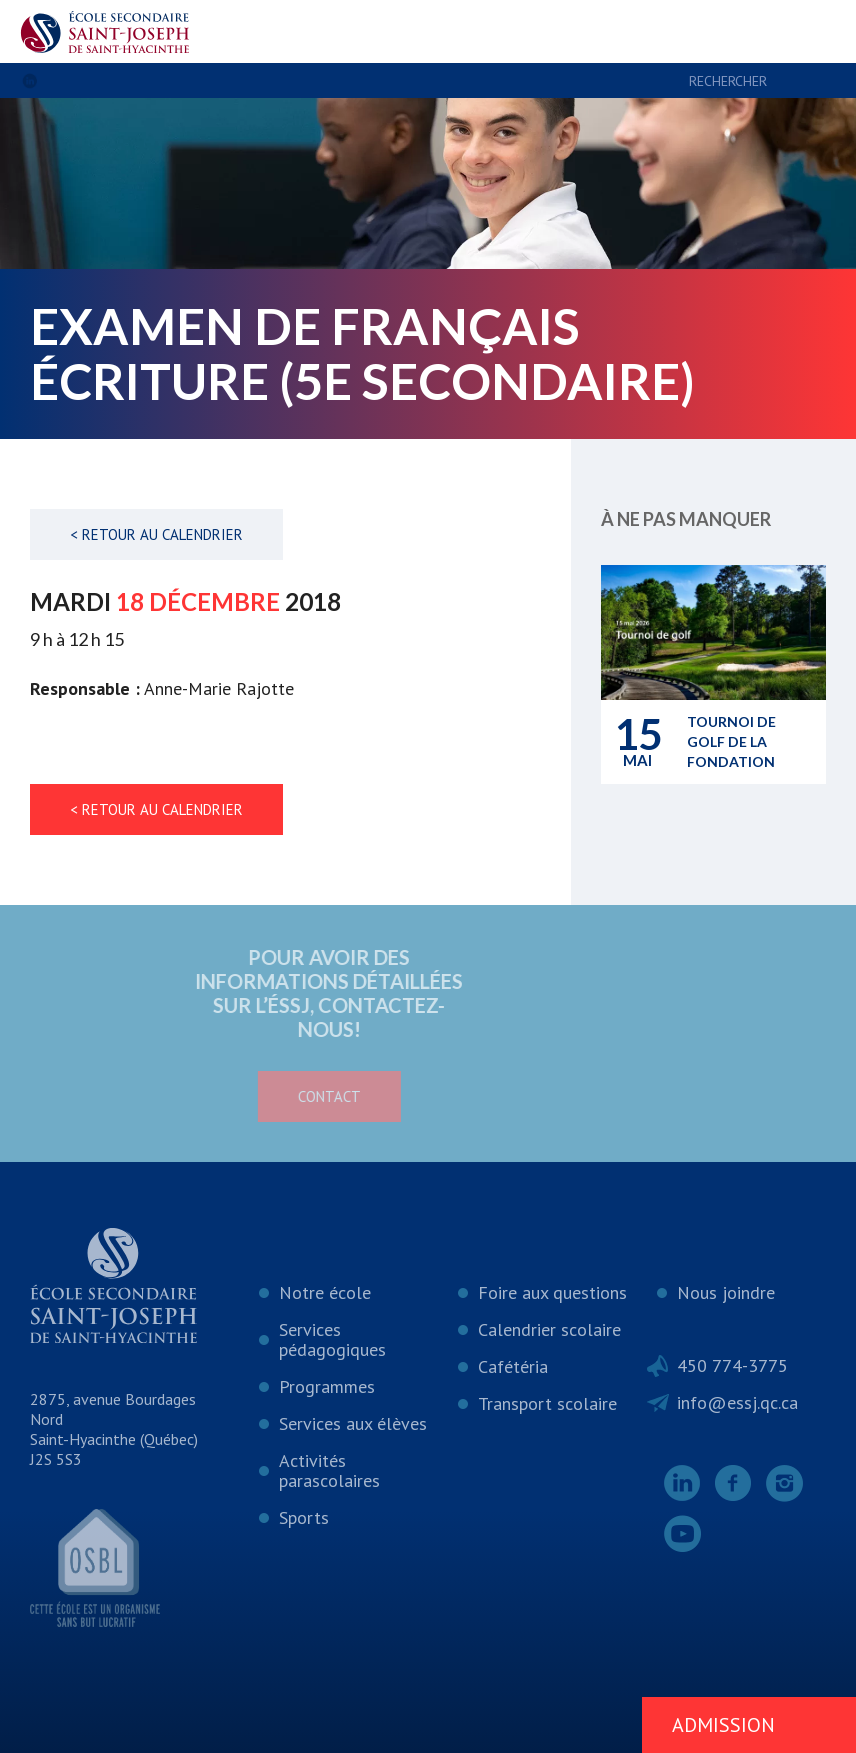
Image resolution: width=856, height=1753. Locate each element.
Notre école (325, 1292)
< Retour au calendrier (156, 534)
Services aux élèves (353, 1423)
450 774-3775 (732, 1365)
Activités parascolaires (329, 1470)
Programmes (327, 1386)
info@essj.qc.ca (737, 1402)
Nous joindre (726, 1292)
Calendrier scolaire (549, 1329)
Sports (304, 1517)
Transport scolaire (547, 1403)
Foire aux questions (552, 1292)
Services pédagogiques (332, 1339)
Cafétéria (513, 1366)
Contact (256, 1096)
